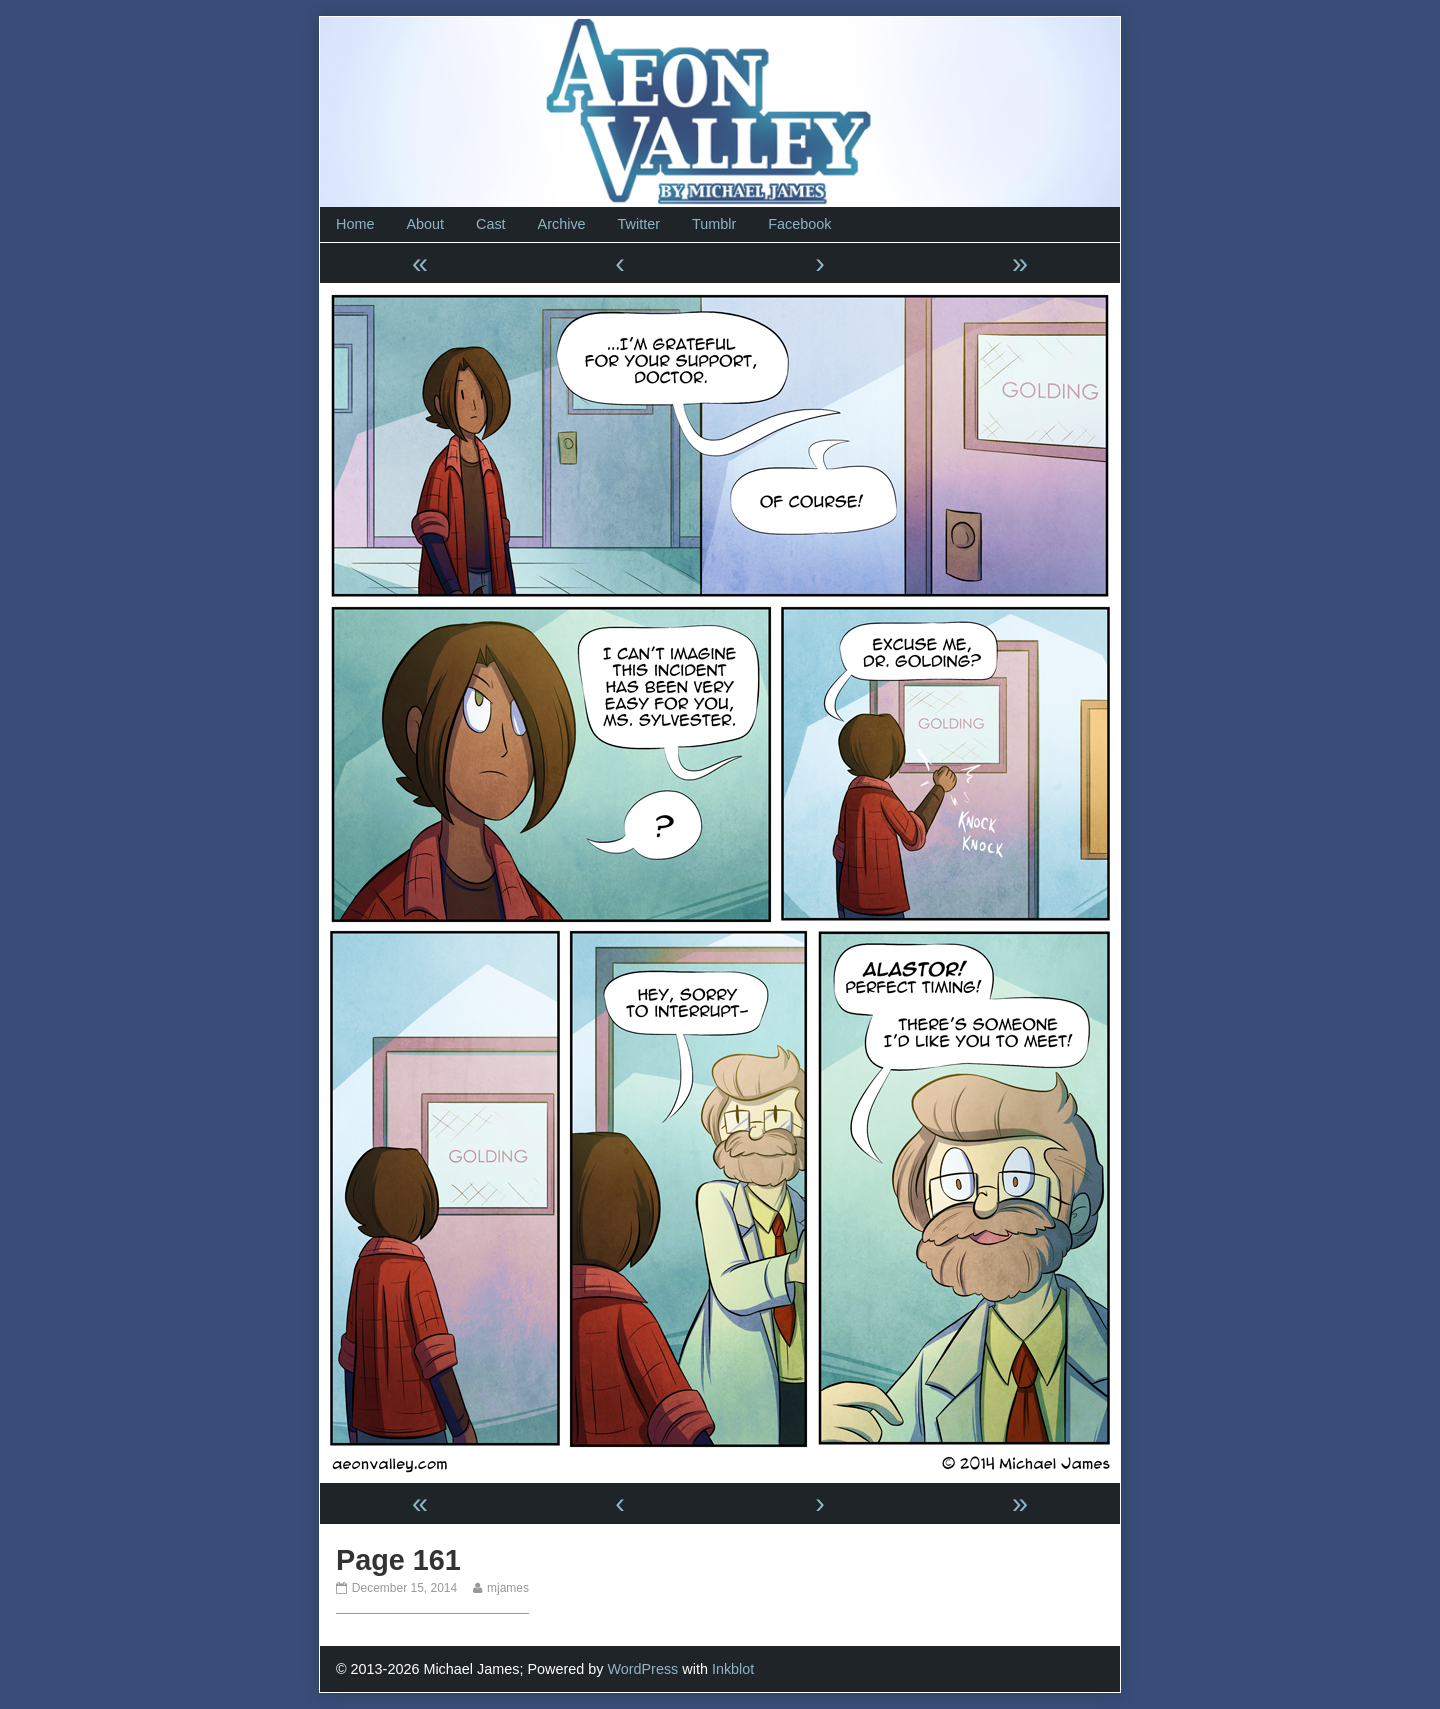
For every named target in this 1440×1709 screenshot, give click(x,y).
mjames (507, 1588)
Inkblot (733, 1669)
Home (355, 224)
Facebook (799, 224)
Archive (562, 224)
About (425, 224)
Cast (491, 224)
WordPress (642, 1669)
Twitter (639, 224)
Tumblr (714, 224)
